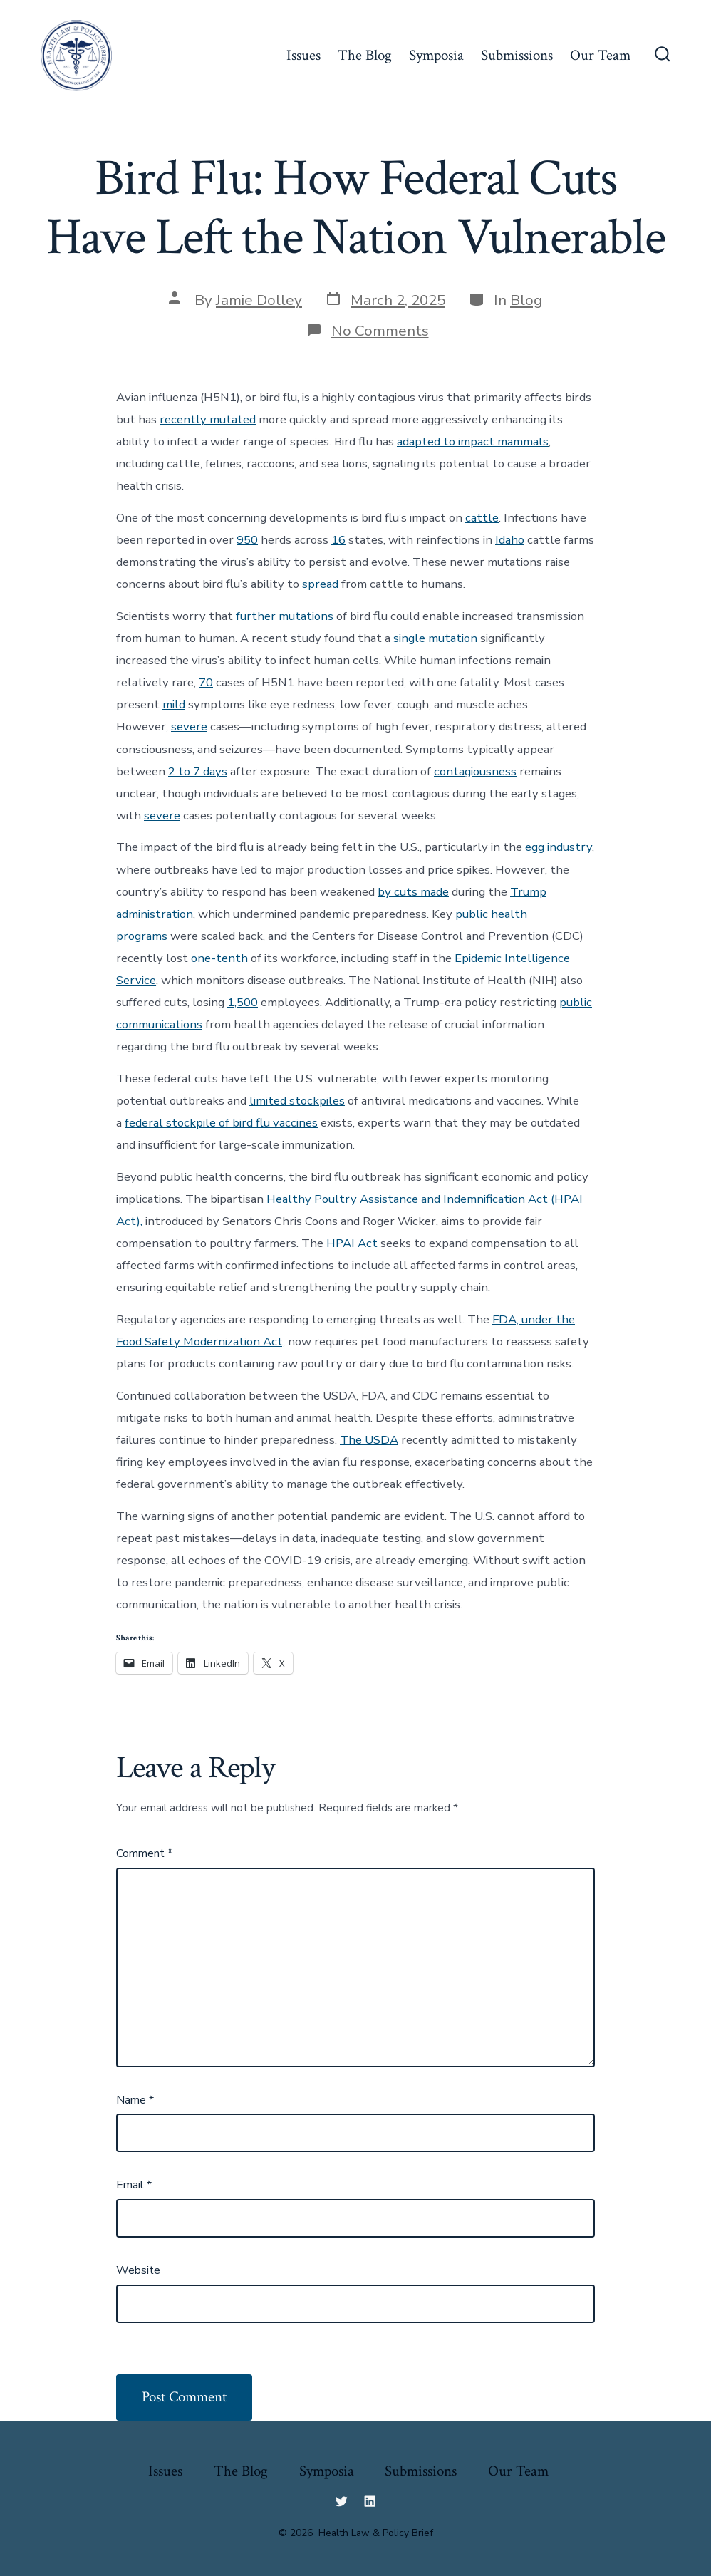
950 (247, 540)
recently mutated (208, 419)
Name (135, 2100)
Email (134, 2185)
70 (206, 682)
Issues (303, 55)
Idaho (509, 540)
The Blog (365, 55)
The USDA (369, 1440)
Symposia (436, 55)
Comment (144, 1853)
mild (173, 704)
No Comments (380, 331)
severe (189, 726)
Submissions (517, 55)
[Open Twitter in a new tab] (341, 2501)
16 (338, 540)
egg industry (558, 847)
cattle (482, 517)
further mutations (284, 616)
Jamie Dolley (259, 300)
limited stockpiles (297, 1100)
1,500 (242, 1002)
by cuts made (413, 892)
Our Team (600, 55)
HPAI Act (352, 1243)
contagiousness (475, 771)
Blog (526, 300)
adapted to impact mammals (473, 441)
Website (138, 2270)
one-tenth (219, 958)
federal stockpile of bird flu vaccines (221, 1122)
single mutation (435, 638)
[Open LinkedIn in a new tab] (370, 2501)
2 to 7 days (197, 771)
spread (320, 584)
